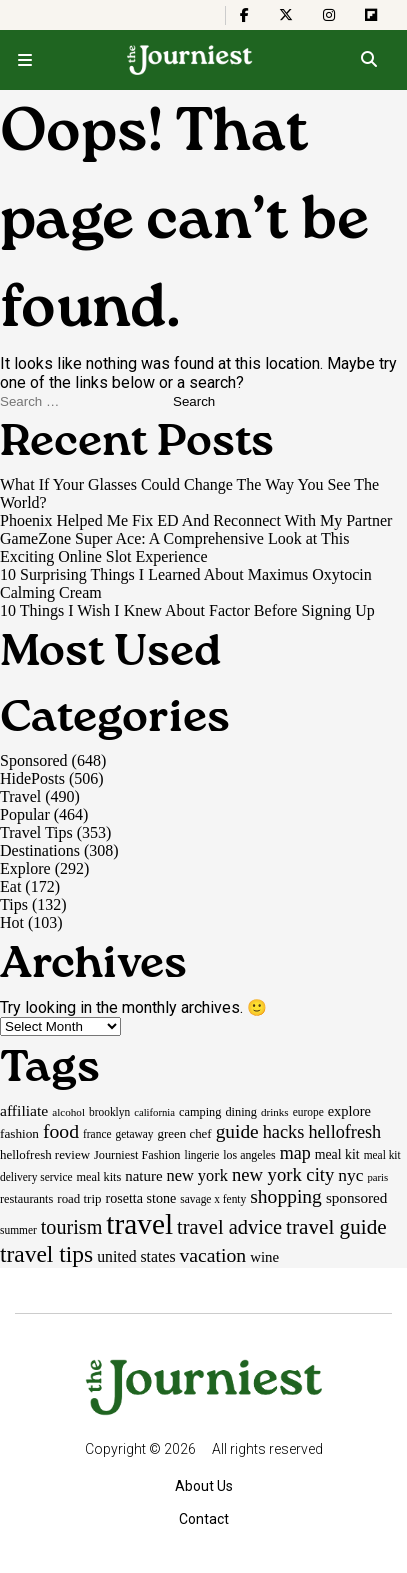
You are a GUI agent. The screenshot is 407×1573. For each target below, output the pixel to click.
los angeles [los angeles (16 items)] (249, 1155)
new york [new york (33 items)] (197, 1175)
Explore (25, 868)
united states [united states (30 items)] (136, 1256)
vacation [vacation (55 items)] (213, 1255)
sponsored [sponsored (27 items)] (357, 1197)
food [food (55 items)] (61, 1131)
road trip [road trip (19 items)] (79, 1198)
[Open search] (368, 60)
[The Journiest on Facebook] (244, 15)
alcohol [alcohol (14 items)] (68, 1112)
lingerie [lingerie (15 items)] (201, 1155)
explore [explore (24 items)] (349, 1111)
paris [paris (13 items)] (378, 1177)
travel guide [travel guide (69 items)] (336, 1227)
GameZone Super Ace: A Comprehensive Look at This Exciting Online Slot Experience (174, 547)
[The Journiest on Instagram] (329, 15)
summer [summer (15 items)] (18, 1230)
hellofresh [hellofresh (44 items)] (344, 1132)
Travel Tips (36, 832)
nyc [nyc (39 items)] (350, 1175)
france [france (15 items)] (97, 1134)
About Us (204, 1486)
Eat (10, 886)
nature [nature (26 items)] (143, 1176)
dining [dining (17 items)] (240, 1112)
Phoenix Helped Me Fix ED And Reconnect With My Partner (196, 520)
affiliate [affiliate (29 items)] (24, 1110)
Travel (20, 796)
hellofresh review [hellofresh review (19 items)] (45, 1154)
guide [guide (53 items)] (237, 1131)
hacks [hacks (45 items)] (284, 1132)
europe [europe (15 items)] (308, 1112)
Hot (12, 922)
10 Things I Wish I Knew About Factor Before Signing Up (187, 610)
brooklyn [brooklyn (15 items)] (109, 1112)
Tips (14, 904)
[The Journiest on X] (286, 15)
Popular (25, 814)
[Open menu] (25, 60)
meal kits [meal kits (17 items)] (99, 1177)
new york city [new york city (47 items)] (283, 1174)
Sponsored (34, 760)
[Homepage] (190, 60)
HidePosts (32, 778)
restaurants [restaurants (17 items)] (26, 1199)
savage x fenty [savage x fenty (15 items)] (213, 1199)
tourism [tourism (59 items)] (72, 1227)
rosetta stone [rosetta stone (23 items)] (140, 1198)
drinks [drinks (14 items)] (275, 1112)
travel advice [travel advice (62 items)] (229, 1227)
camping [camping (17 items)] (200, 1112)
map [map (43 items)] (295, 1153)
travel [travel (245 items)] (139, 1224)
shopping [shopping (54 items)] (286, 1196)
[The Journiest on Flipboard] (371, 15)
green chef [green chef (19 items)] (185, 1133)
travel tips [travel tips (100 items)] (46, 1254)
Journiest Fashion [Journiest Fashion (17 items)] (137, 1155)
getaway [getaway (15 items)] (135, 1134)
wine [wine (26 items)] (264, 1257)
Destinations (40, 850)
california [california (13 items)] (154, 1112)
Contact (204, 1519)
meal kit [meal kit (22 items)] (337, 1154)
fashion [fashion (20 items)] (19, 1133)
